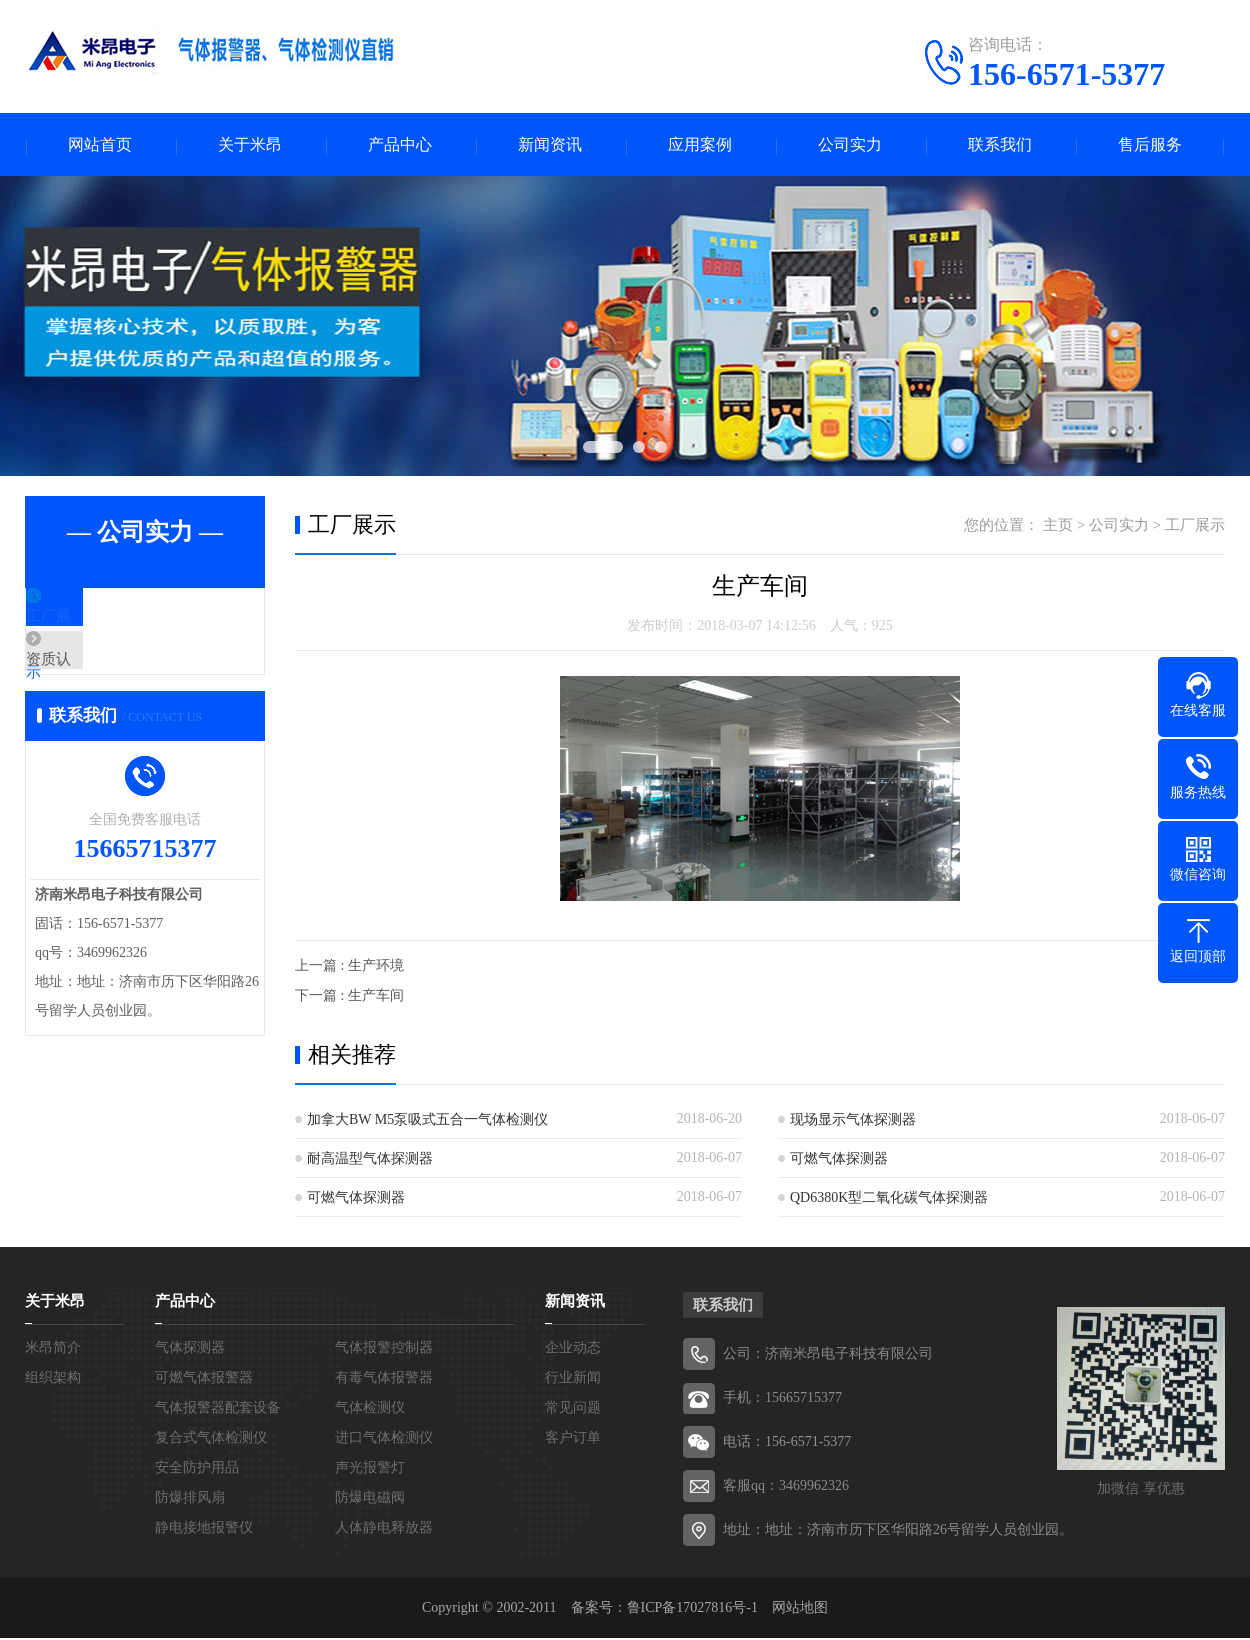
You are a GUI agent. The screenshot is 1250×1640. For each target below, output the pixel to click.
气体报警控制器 (384, 1349)
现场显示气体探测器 (853, 1121)
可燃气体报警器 (204, 1379)
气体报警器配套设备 (218, 1409)
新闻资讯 (550, 145)
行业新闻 (573, 1379)
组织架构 (53, 1379)
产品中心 (400, 145)
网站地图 (800, 1609)
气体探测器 (190, 1349)
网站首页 (100, 145)
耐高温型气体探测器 (370, 1160)
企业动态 (573, 1349)
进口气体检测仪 (384, 1439)
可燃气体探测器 (839, 1160)
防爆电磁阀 (370, 1499)
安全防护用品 (197, 1469)
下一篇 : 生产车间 (349, 997)
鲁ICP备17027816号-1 (692, 1609)
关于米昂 (250, 145)
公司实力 (850, 145)
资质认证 (102, 679)
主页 (1058, 527)
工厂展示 (102, 620)
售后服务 (1150, 145)
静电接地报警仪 (204, 1529)
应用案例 (700, 145)
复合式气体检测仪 (211, 1439)
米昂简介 (53, 1349)
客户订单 (573, 1439)
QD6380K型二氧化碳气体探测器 (889, 1199)
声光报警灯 (370, 1469)
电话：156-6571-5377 (787, 1443)
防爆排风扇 (190, 1499)
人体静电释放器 (384, 1529)
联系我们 (1000, 145)
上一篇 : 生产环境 (349, 967)
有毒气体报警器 (384, 1379)
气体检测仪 (370, 1409)
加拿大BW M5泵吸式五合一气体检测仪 (427, 1121)
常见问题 (573, 1409)
